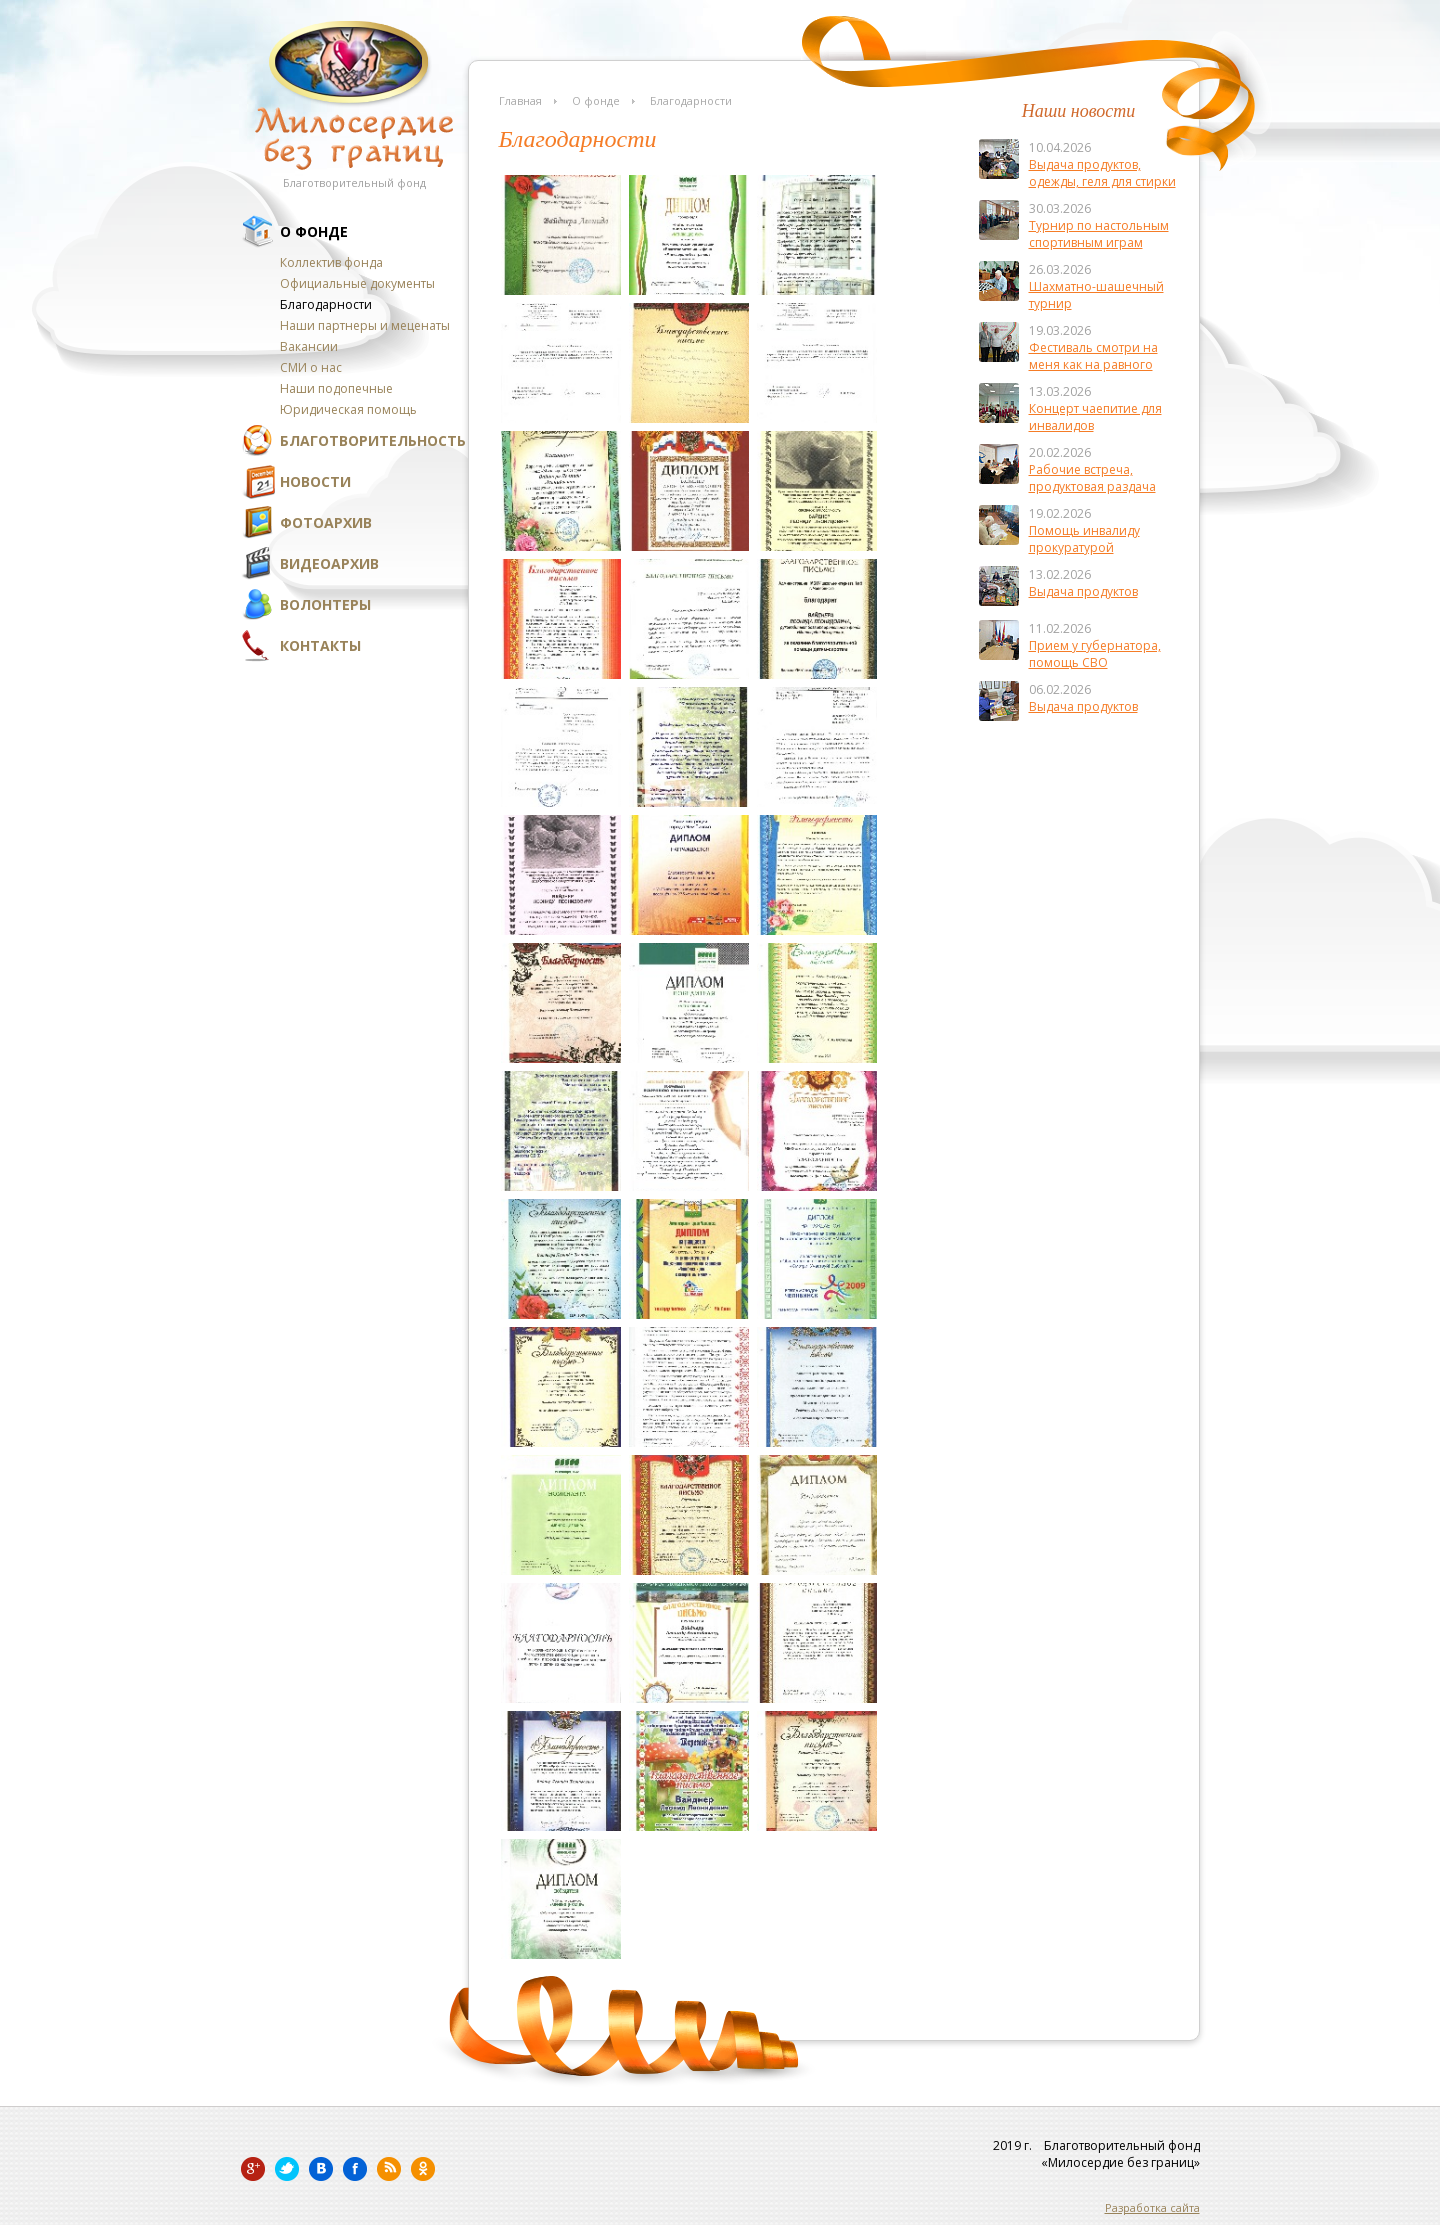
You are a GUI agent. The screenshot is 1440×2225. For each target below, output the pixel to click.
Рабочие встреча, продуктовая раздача (1092, 478)
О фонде (314, 231)
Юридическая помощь (348, 409)
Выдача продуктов (1083, 591)
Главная (520, 100)
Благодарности (326, 304)
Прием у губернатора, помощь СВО (1095, 654)
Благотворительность (373, 440)
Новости (315, 481)
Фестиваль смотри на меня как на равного (1093, 356)
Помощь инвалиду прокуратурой (1084, 539)
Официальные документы (357, 283)
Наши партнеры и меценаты (365, 325)
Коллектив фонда (331, 262)
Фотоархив (326, 522)
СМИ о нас (311, 367)
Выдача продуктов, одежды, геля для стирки (1102, 173)
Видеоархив (329, 563)
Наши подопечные (336, 388)
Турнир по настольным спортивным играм (1099, 234)
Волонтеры (325, 604)
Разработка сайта (1152, 2207)
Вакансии (309, 346)
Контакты (320, 645)
